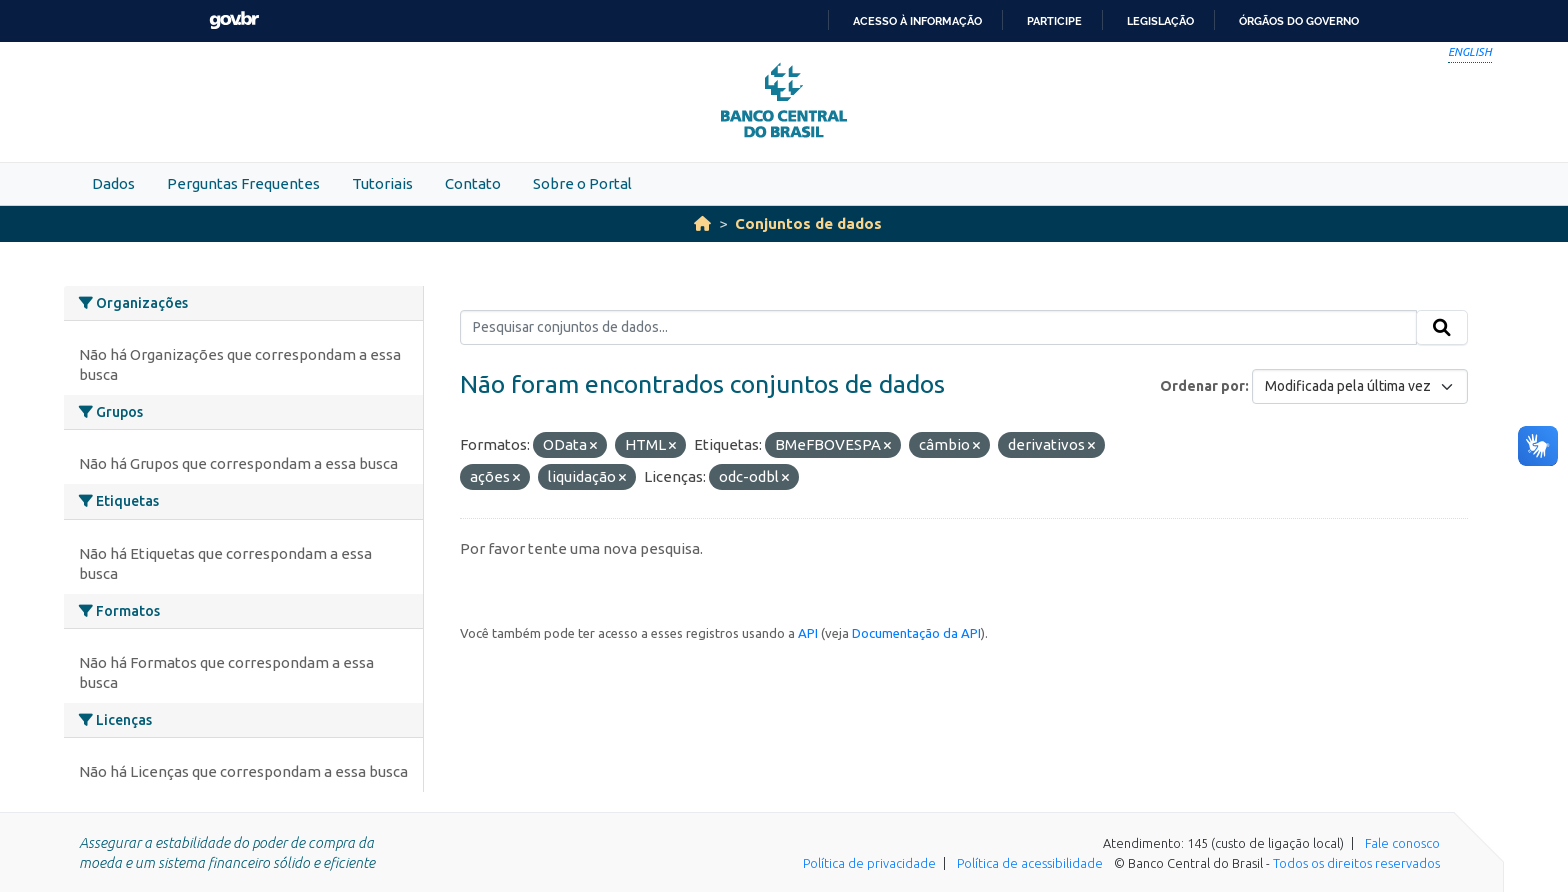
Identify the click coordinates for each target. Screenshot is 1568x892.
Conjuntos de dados (808, 223)
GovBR (234, 20)
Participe (1054, 21)
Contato (473, 183)
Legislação (1160, 21)
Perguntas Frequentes (243, 183)
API (808, 633)
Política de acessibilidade (1030, 863)
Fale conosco (1402, 843)
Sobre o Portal (582, 183)
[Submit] (1442, 328)
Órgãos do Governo (1299, 21)
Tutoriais (382, 183)
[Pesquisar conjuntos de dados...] (938, 328)
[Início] (702, 223)
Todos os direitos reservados (1356, 863)
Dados (113, 183)
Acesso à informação (917, 21)
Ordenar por (1202, 386)
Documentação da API (916, 633)
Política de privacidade (869, 863)
